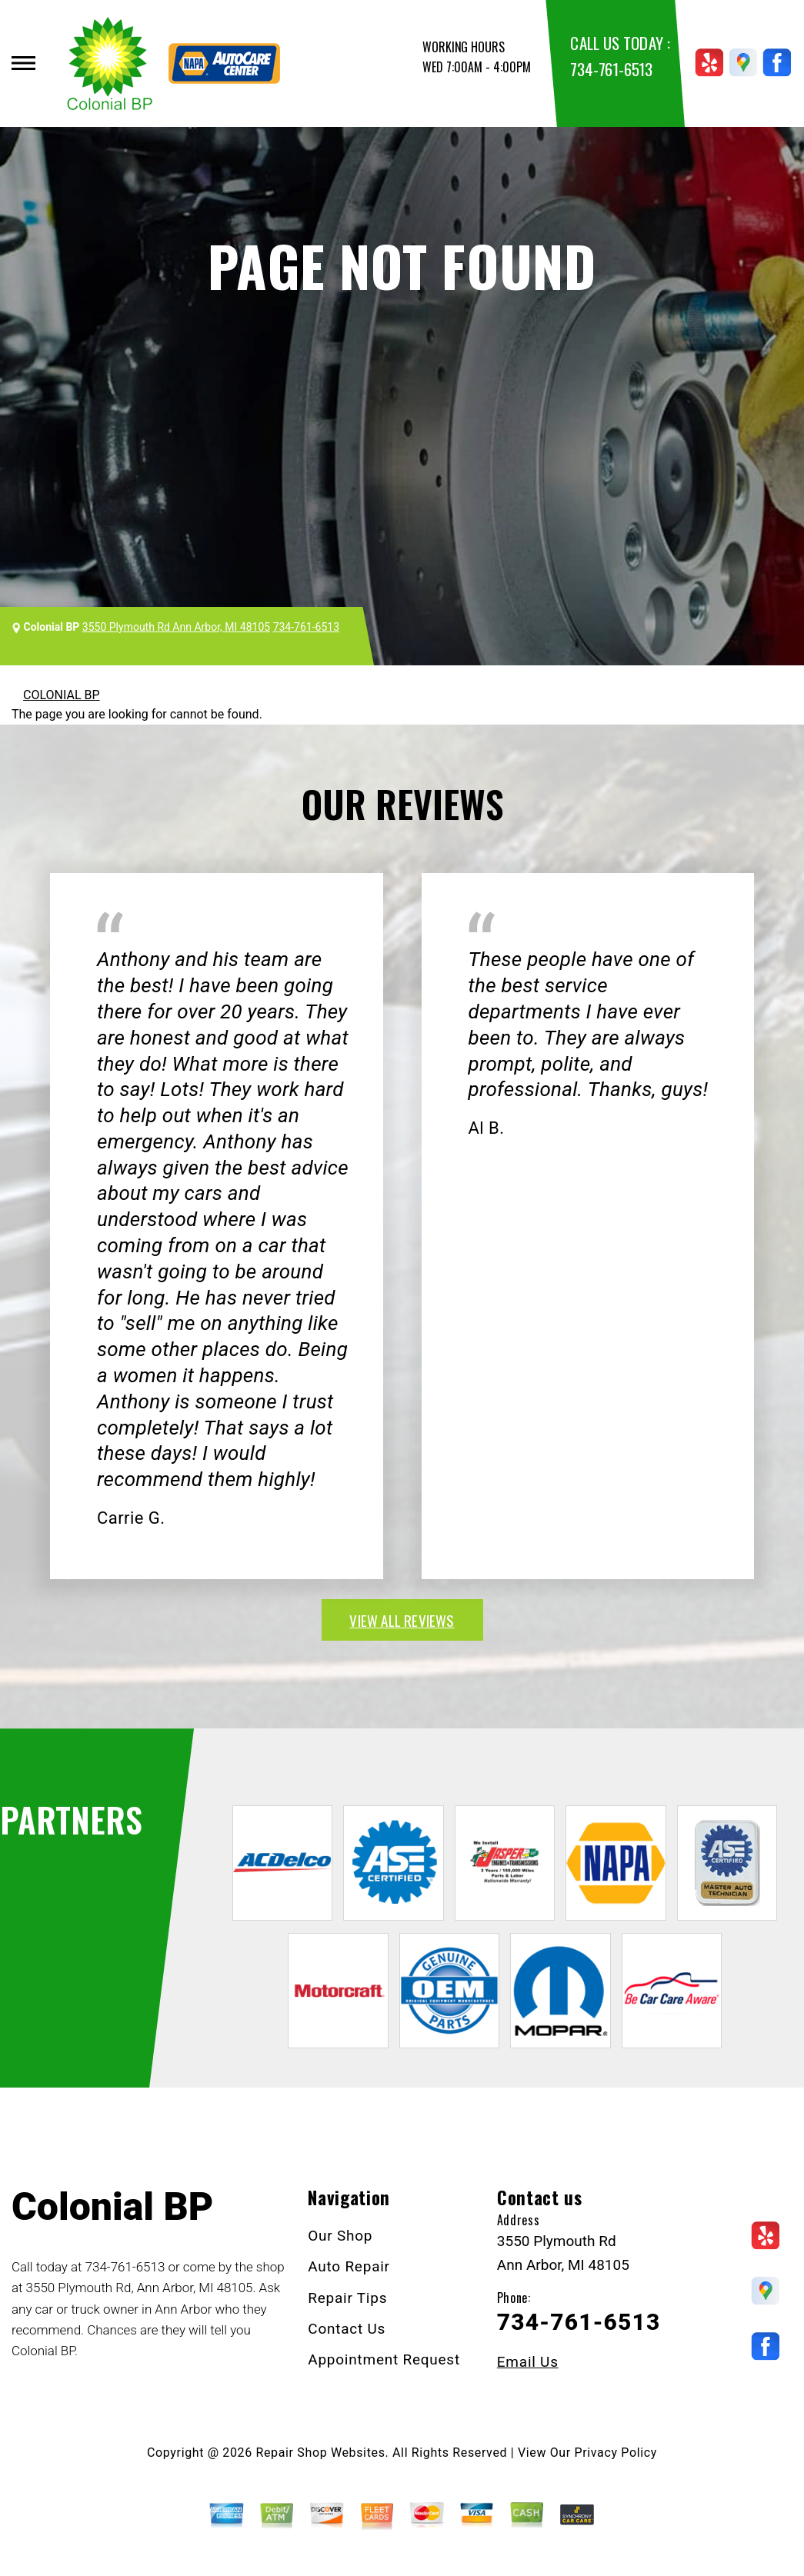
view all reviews (401, 1620)
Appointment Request (384, 2359)
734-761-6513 (611, 69)
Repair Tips (347, 2298)
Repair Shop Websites (320, 2452)
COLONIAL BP (61, 695)
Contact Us (346, 2329)
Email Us (528, 2361)
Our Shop (340, 2235)
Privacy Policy (616, 2452)
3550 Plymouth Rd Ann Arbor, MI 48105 (176, 627)
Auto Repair (349, 2266)
